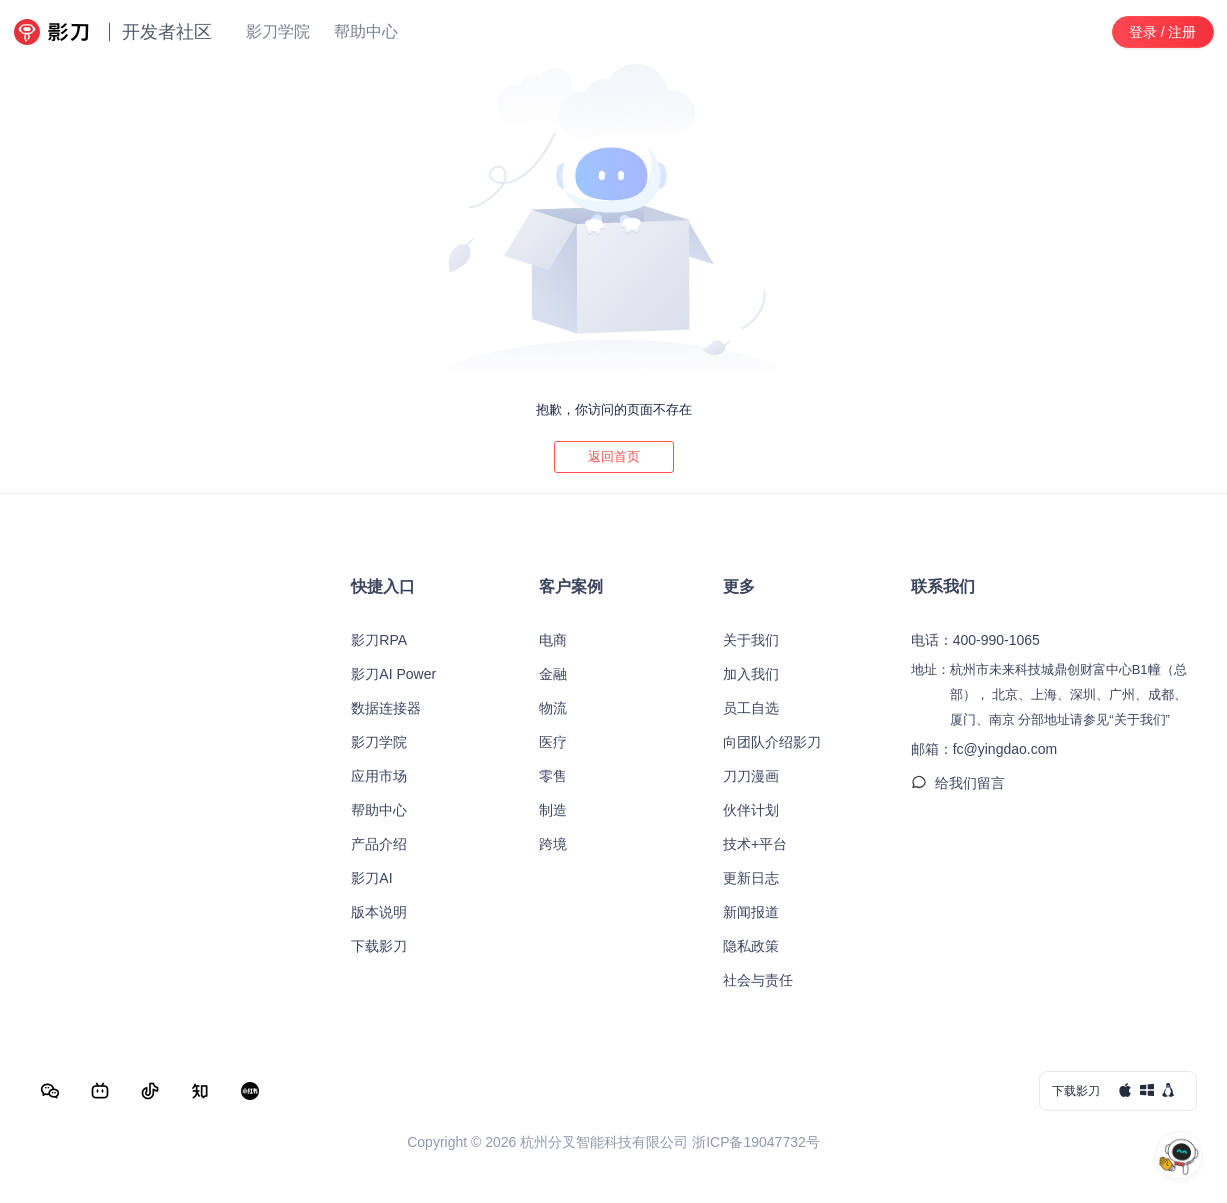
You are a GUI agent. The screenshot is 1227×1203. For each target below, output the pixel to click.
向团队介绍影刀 (772, 742)
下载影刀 (379, 946)
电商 (553, 640)
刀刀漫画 (751, 776)
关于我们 (751, 640)
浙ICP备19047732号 (756, 1142)
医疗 (553, 742)
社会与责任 (758, 980)
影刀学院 (379, 742)
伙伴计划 (751, 810)
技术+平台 (755, 844)
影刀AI (371, 878)
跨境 (553, 844)
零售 (553, 776)
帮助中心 (379, 810)
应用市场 (379, 776)
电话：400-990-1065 (975, 640)
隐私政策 (751, 946)
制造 (553, 810)
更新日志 (751, 878)
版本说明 (379, 912)
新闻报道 (751, 912)
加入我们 (751, 674)
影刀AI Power (393, 674)
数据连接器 (386, 708)
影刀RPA (379, 640)
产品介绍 (379, 844)
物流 (553, 708)
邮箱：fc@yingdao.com (984, 749)
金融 (553, 674)
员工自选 (751, 708)
